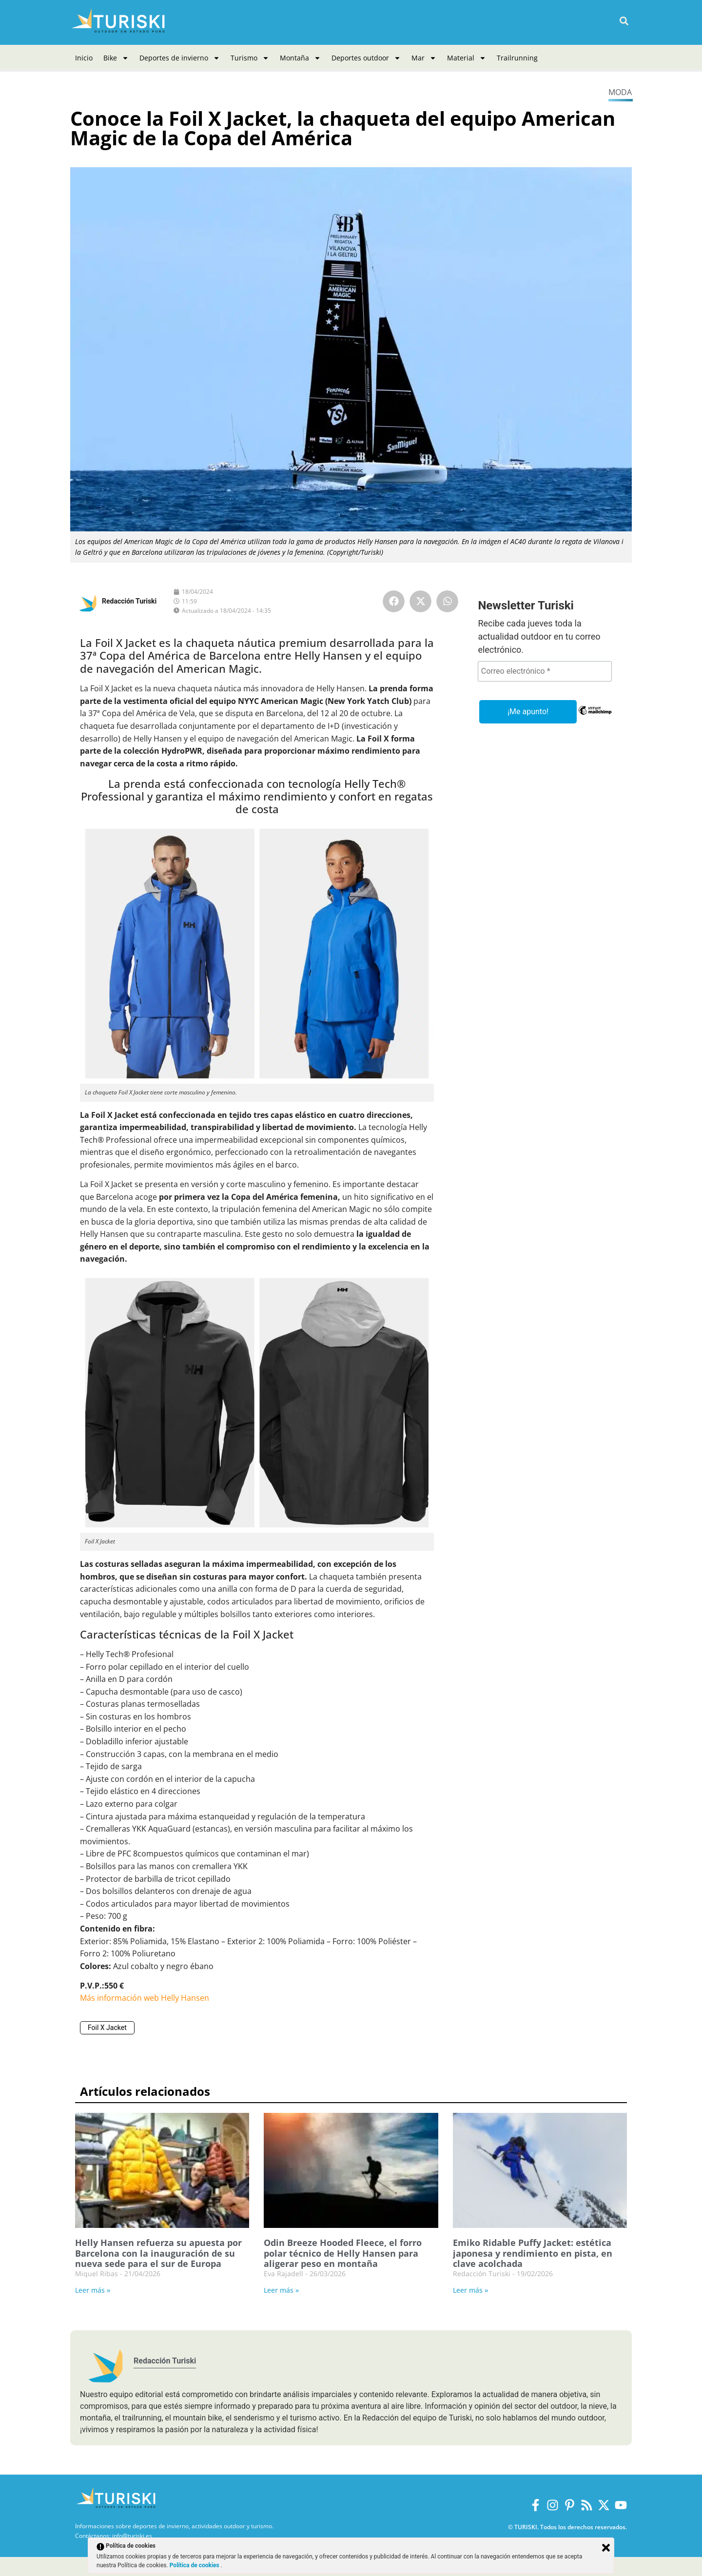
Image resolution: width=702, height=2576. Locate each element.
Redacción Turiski (129, 601)
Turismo (250, 58)
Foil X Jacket (107, 2027)
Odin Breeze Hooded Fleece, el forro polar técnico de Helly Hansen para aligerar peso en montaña (343, 2253)
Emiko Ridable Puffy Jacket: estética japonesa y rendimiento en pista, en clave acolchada (532, 2253)
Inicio (84, 57)
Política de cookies (195, 2565)
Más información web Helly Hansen (144, 1997)
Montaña (300, 58)
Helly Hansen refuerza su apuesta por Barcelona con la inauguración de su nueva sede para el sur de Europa (158, 2253)
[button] (624, 21)
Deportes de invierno (179, 58)
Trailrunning (517, 57)
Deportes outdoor (366, 58)
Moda (620, 92)
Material (466, 58)
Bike (116, 58)
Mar (423, 58)
